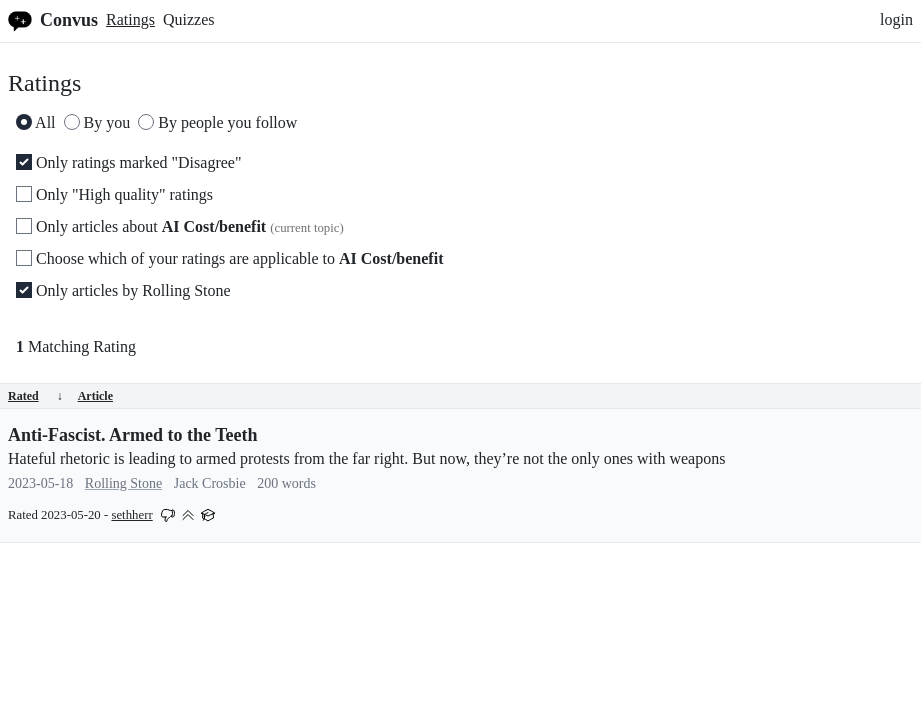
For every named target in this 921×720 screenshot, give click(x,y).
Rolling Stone (123, 483)
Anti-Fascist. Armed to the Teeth (132, 435)
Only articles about (180, 226)
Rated (35, 396)
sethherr (131, 515)
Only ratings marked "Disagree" (128, 162)
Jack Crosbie (210, 483)
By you (97, 122)
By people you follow (217, 122)
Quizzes (189, 19)
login (896, 19)
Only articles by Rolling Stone (123, 290)
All (36, 122)
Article (95, 396)
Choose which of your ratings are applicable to (229, 258)
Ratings (130, 19)
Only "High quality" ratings (114, 194)
